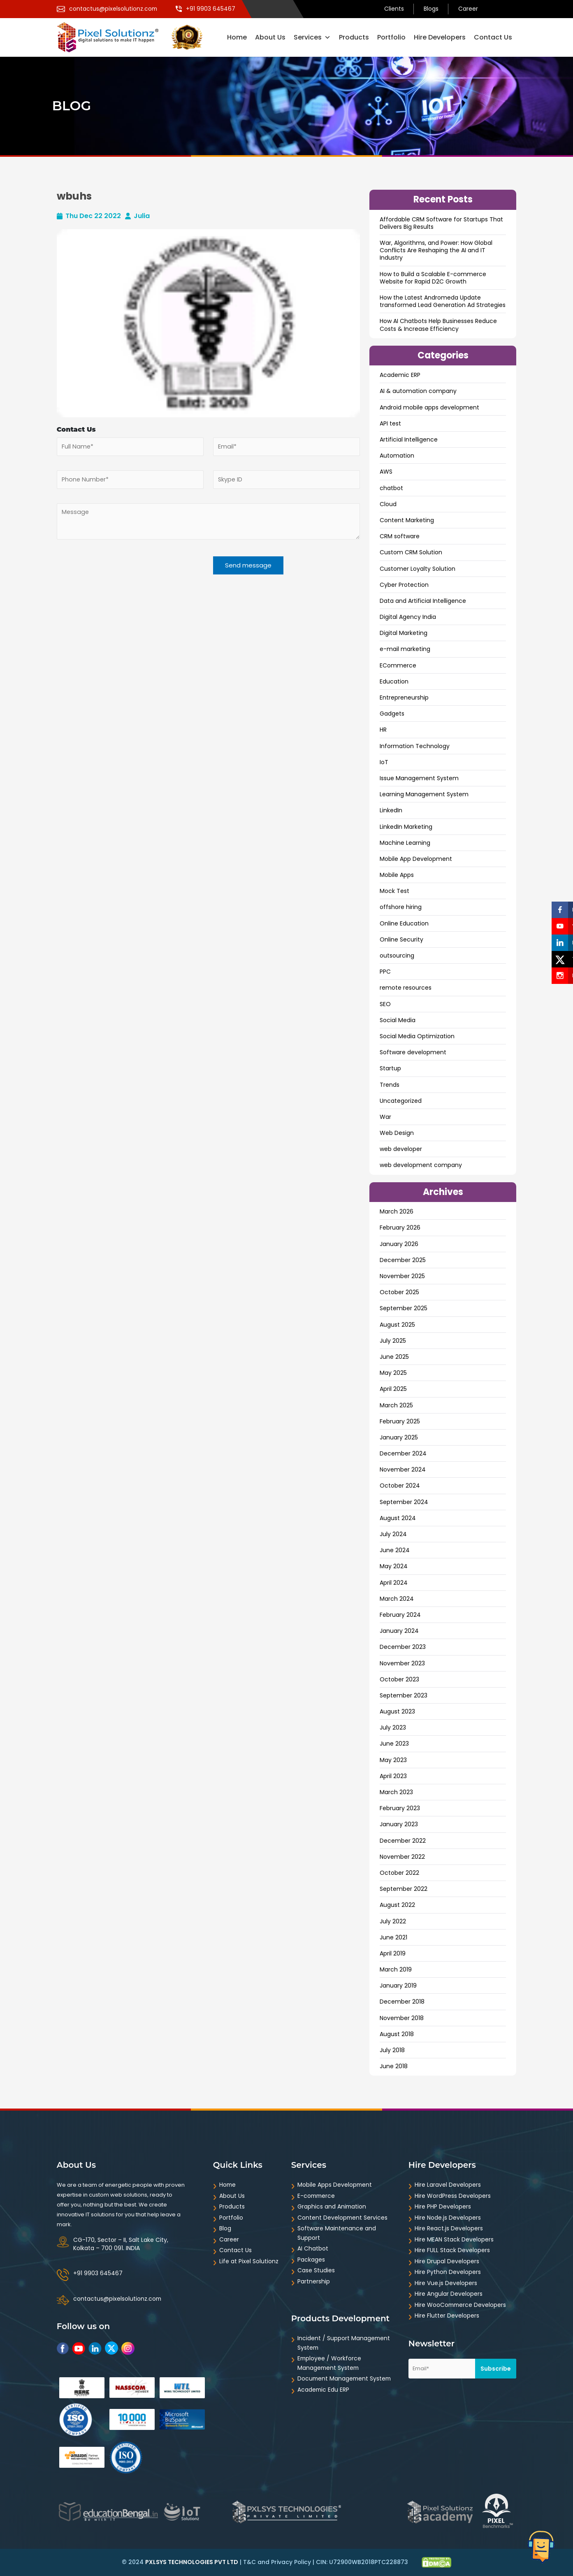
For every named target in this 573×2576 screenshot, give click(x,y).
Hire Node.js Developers (448, 2217)
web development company (421, 1165)
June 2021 (393, 1937)
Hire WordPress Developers (453, 2196)
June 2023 (394, 1743)
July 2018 (392, 2050)
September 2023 (403, 1695)
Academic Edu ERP (323, 2389)
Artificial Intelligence (409, 439)
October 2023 (399, 1679)
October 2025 (399, 1292)
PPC (385, 971)
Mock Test (394, 891)
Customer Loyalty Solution (417, 569)
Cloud (388, 504)
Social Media (397, 1020)
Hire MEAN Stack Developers (454, 2239)
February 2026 (400, 1227)
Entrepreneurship (404, 697)
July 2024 (393, 1534)
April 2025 (393, 1389)
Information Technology (415, 746)
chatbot (391, 488)
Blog (225, 2228)
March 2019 (396, 1969)
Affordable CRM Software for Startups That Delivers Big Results (441, 223)
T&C (249, 2561)
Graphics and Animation (332, 2206)
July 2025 (393, 1341)
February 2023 (400, 1808)
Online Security (401, 939)
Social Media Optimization (417, 1036)
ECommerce (398, 665)
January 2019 (398, 1985)
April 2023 (393, 1776)
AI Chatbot (312, 2248)
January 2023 (399, 1824)
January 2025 (399, 1437)
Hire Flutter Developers (447, 2315)
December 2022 (403, 1841)
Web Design (397, 1133)
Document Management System (345, 2378)
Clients (394, 9)
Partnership (313, 2281)
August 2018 (397, 2034)
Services (312, 37)
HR (383, 729)
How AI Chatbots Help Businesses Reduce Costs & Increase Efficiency (438, 324)
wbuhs (75, 196)
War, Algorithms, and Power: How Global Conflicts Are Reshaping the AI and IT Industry (436, 250)
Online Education (404, 923)
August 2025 (397, 1325)
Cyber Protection (404, 585)
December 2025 (403, 1260)
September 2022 (403, 1889)
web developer (401, 1149)
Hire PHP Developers (443, 2206)
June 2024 (395, 1550)
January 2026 (399, 1244)
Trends (389, 1085)
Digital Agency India (408, 617)
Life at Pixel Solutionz (248, 2261)
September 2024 (404, 1502)
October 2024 (400, 1485)
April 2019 (393, 1953)
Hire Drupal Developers (447, 2261)
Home (237, 37)
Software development (413, 1052)
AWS (386, 471)
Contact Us (493, 37)
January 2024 (399, 1631)
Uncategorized (401, 1101)
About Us (270, 37)
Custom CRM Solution (411, 552)
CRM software (400, 536)
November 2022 (402, 1857)
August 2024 (398, 1518)
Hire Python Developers (448, 2272)
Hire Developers (440, 37)
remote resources (405, 987)
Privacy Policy (291, 2561)
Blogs (431, 9)
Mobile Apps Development (335, 2185)
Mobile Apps (397, 875)
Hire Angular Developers (449, 2294)
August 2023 (397, 1711)
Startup (390, 1068)
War (385, 1117)
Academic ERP (400, 375)
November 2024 (403, 1469)
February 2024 (400, 1615)
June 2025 (394, 1357)
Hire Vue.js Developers (446, 2283)
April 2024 (394, 1583)
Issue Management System (419, 778)
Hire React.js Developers (449, 2228)
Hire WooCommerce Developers (461, 2305)
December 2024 (403, 1453)
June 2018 (394, 2066)
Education (394, 681)
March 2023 (396, 1792)
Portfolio (391, 37)
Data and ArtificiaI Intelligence (423, 601)
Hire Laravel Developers (448, 2185)
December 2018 (402, 2001)
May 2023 (393, 1760)
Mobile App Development (416, 859)
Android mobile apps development (429, 407)
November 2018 (402, 2018)
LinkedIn (391, 810)
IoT (384, 762)
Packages (311, 2259)
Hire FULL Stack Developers (452, 2250)
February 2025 (400, 1421)
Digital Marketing (403, 633)
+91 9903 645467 (98, 2273)
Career (468, 9)
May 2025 (393, 1373)
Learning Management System (424, 794)
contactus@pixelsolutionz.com (117, 2299)
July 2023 (393, 1727)
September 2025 (403, 1308)
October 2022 (399, 1873)
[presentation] (119, 576)
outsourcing (397, 955)
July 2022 (393, 1921)
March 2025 (396, 1405)
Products (354, 37)
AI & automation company (418, 391)
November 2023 (402, 1663)
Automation (397, 455)
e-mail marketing (405, 649)
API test (390, 423)
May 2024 (394, 1566)
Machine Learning (405, 843)
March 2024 (397, 1599)
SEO (385, 1004)
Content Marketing (407, 520)
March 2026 (396, 1211)
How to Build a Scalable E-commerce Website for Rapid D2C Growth (433, 278)
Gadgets (392, 713)
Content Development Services (342, 2217)
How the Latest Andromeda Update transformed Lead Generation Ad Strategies (443, 301)
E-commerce (316, 2196)
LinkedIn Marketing (406, 827)
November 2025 (402, 1276)
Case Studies (316, 2270)
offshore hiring (401, 907)
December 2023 (403, 1647)
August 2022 (397, 1905)
